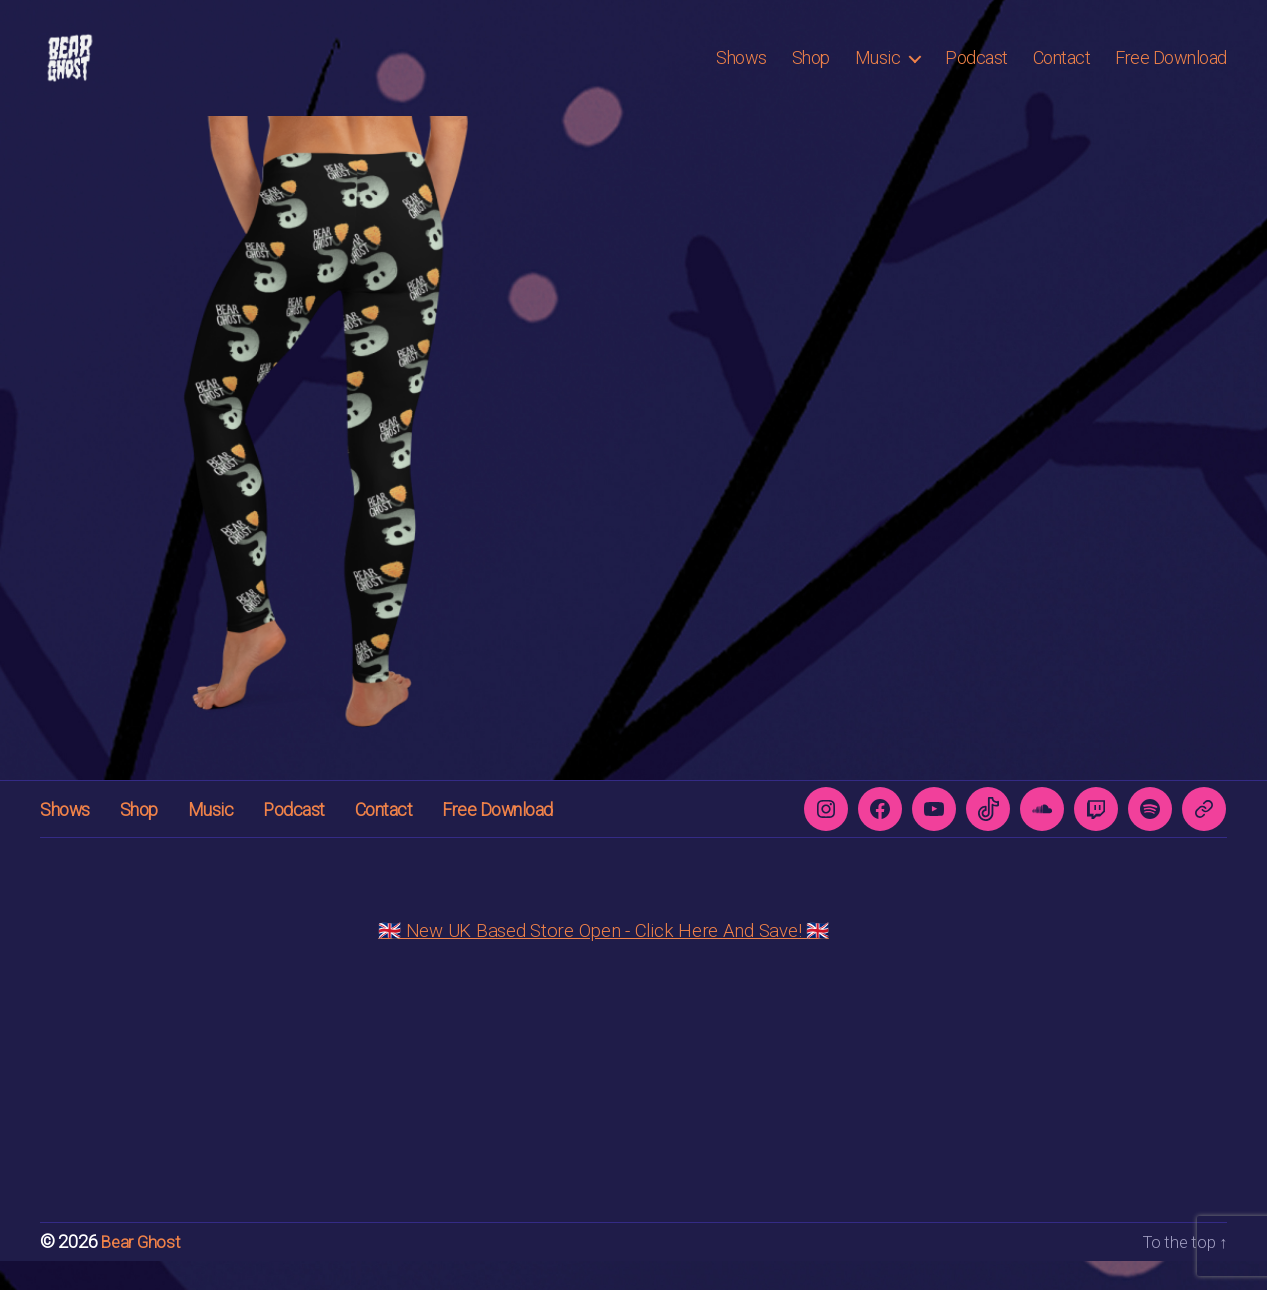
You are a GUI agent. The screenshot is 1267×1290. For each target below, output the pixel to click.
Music (878, 72)
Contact (1062, 72)
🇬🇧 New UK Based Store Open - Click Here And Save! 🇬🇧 (603, 960)
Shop (811, 72)
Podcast (976, 72)
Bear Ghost (142, 1271)
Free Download (1171, 72)
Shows (741, 72)
